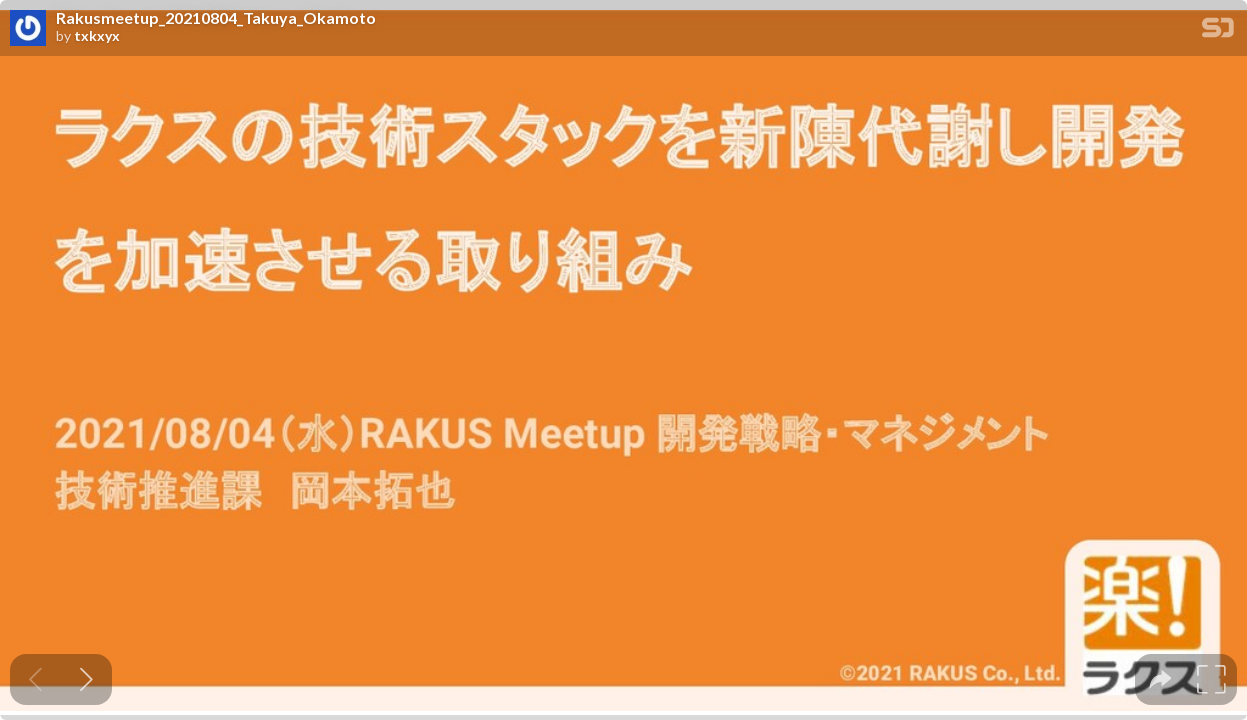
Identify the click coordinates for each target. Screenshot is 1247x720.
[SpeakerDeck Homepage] (1218, 31)
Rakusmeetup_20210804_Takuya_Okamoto (216, 18)
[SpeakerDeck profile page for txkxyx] (28, 29)
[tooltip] (1160, 679)
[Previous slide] (35, 679)
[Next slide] (86, 679)
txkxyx (97, 36)
